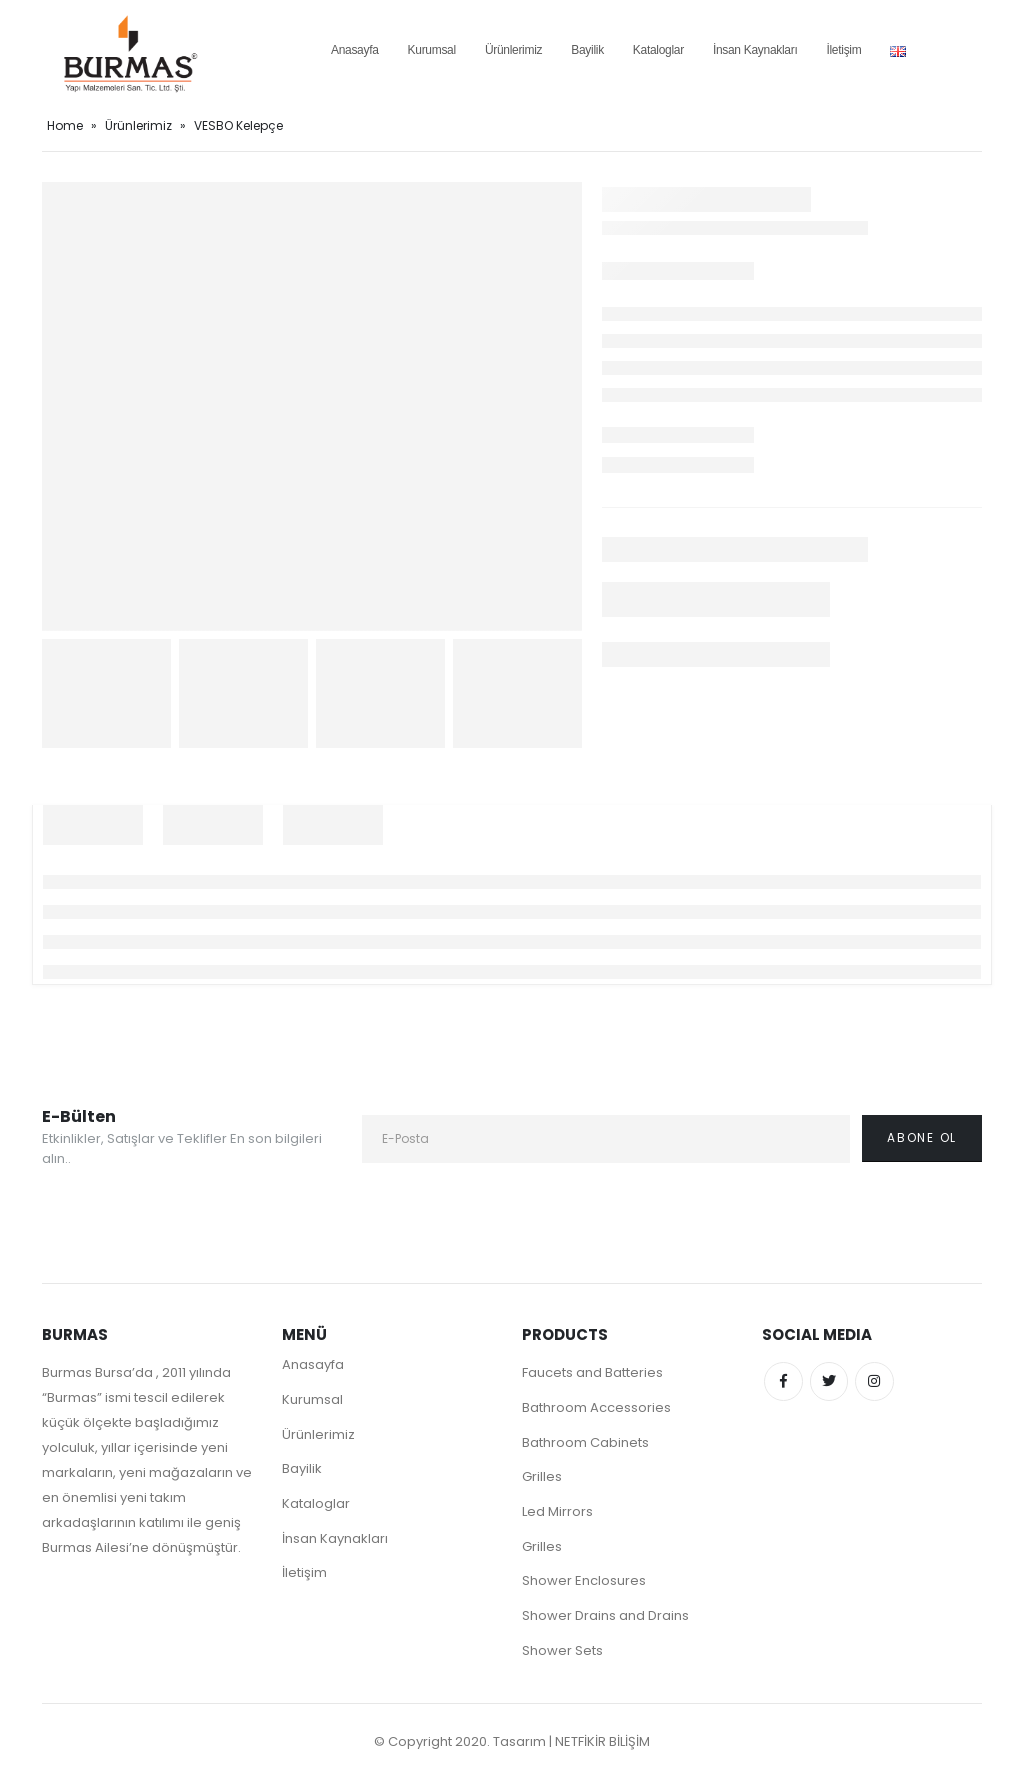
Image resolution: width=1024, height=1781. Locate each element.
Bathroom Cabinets (585, 1442)
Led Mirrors (557, 1512)
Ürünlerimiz (513, 50)
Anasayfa (355, 50)
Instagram (878, 1382)
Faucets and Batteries (592, 1372)
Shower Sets (562, 1652)
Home (65, 125)
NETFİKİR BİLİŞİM (602, 1743)
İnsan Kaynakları (755, 50)
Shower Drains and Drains (605, 1617)
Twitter (831, 1382)
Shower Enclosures (584, 1582)
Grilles (542, 1477)
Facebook (784, 1382)
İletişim (843, 50)
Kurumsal (432, 50)
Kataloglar (658, 50)
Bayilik (587, 50)
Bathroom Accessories (596, 1407)
